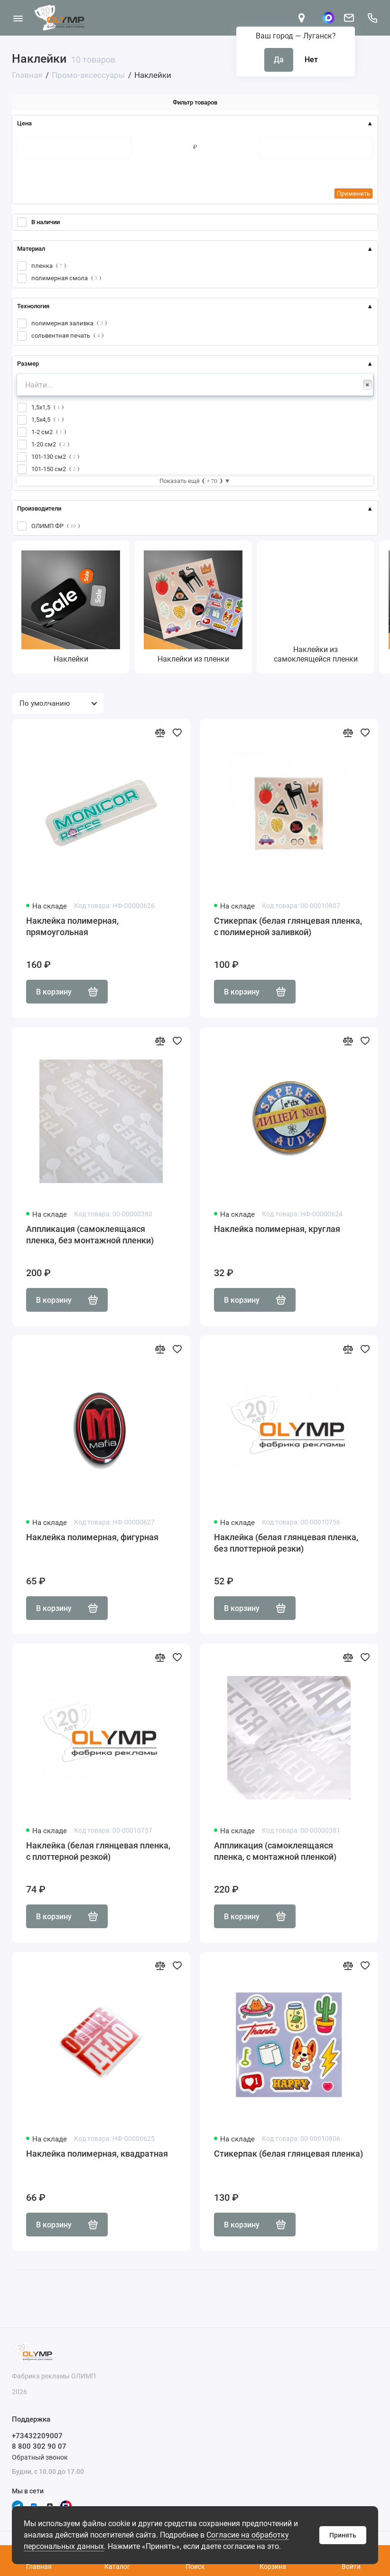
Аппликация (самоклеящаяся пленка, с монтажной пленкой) (275, 1851)
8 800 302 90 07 (39, 2446)
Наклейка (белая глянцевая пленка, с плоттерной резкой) (98, 1851)
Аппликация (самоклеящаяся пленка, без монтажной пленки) (90, 1234)
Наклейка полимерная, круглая (277, 1229)
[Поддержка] (372, 18)
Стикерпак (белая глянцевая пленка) (288, 2154)
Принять (342, 2535)
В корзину (67, 991)
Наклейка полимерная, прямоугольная (72, 926)
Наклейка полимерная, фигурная (92, 1537)
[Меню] (18, 18)
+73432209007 (37, 2436)
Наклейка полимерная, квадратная (97, 2154)
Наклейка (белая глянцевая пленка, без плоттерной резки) (286, 1542)
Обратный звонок (40, 2457)
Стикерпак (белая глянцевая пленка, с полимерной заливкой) (288, 926)
